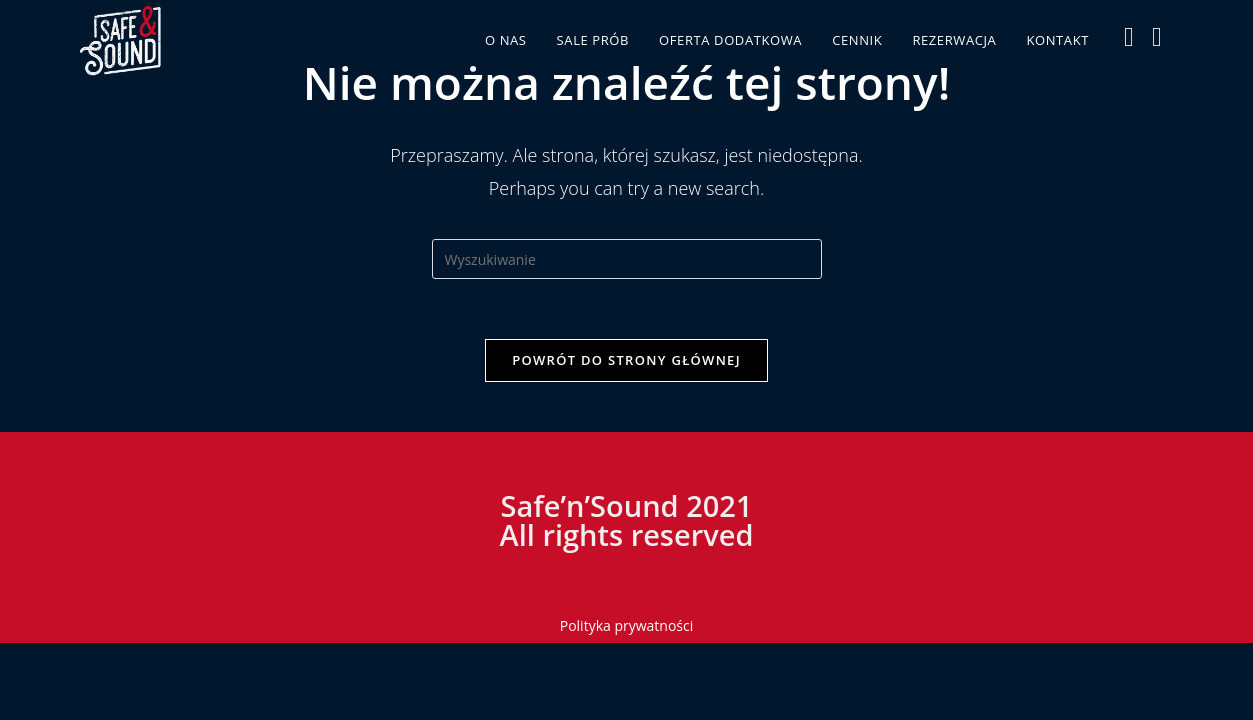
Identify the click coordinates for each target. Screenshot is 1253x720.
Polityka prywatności (627, 625)
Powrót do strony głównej (626, 360)
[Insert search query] (627, 259)
